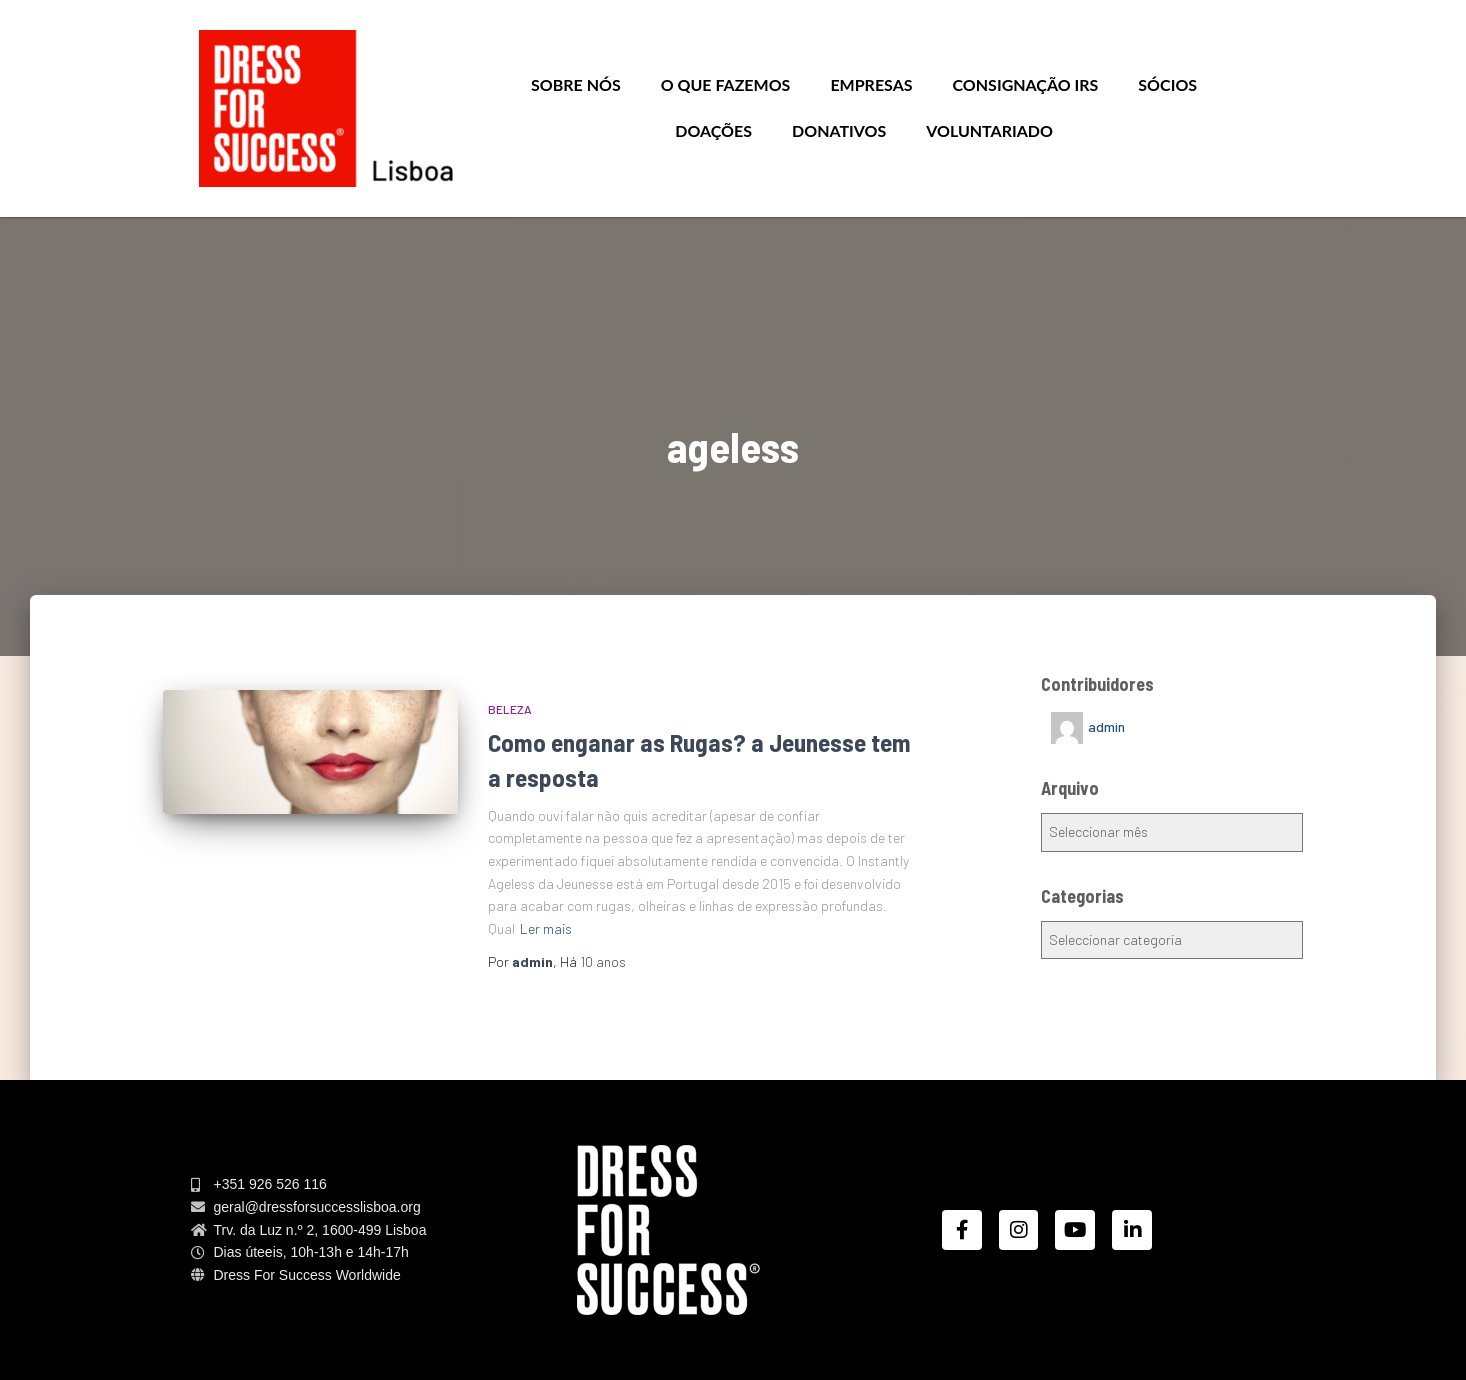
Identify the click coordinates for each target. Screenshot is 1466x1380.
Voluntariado (989, 130)
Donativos (839, 130)
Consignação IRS (1026, 84)
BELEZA (510, 709)
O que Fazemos (726, 84)
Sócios (1167, 84)
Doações (713, 130)
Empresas (871, 84)
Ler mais (546, 928)
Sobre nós (576, 84)
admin (1106, 726)
